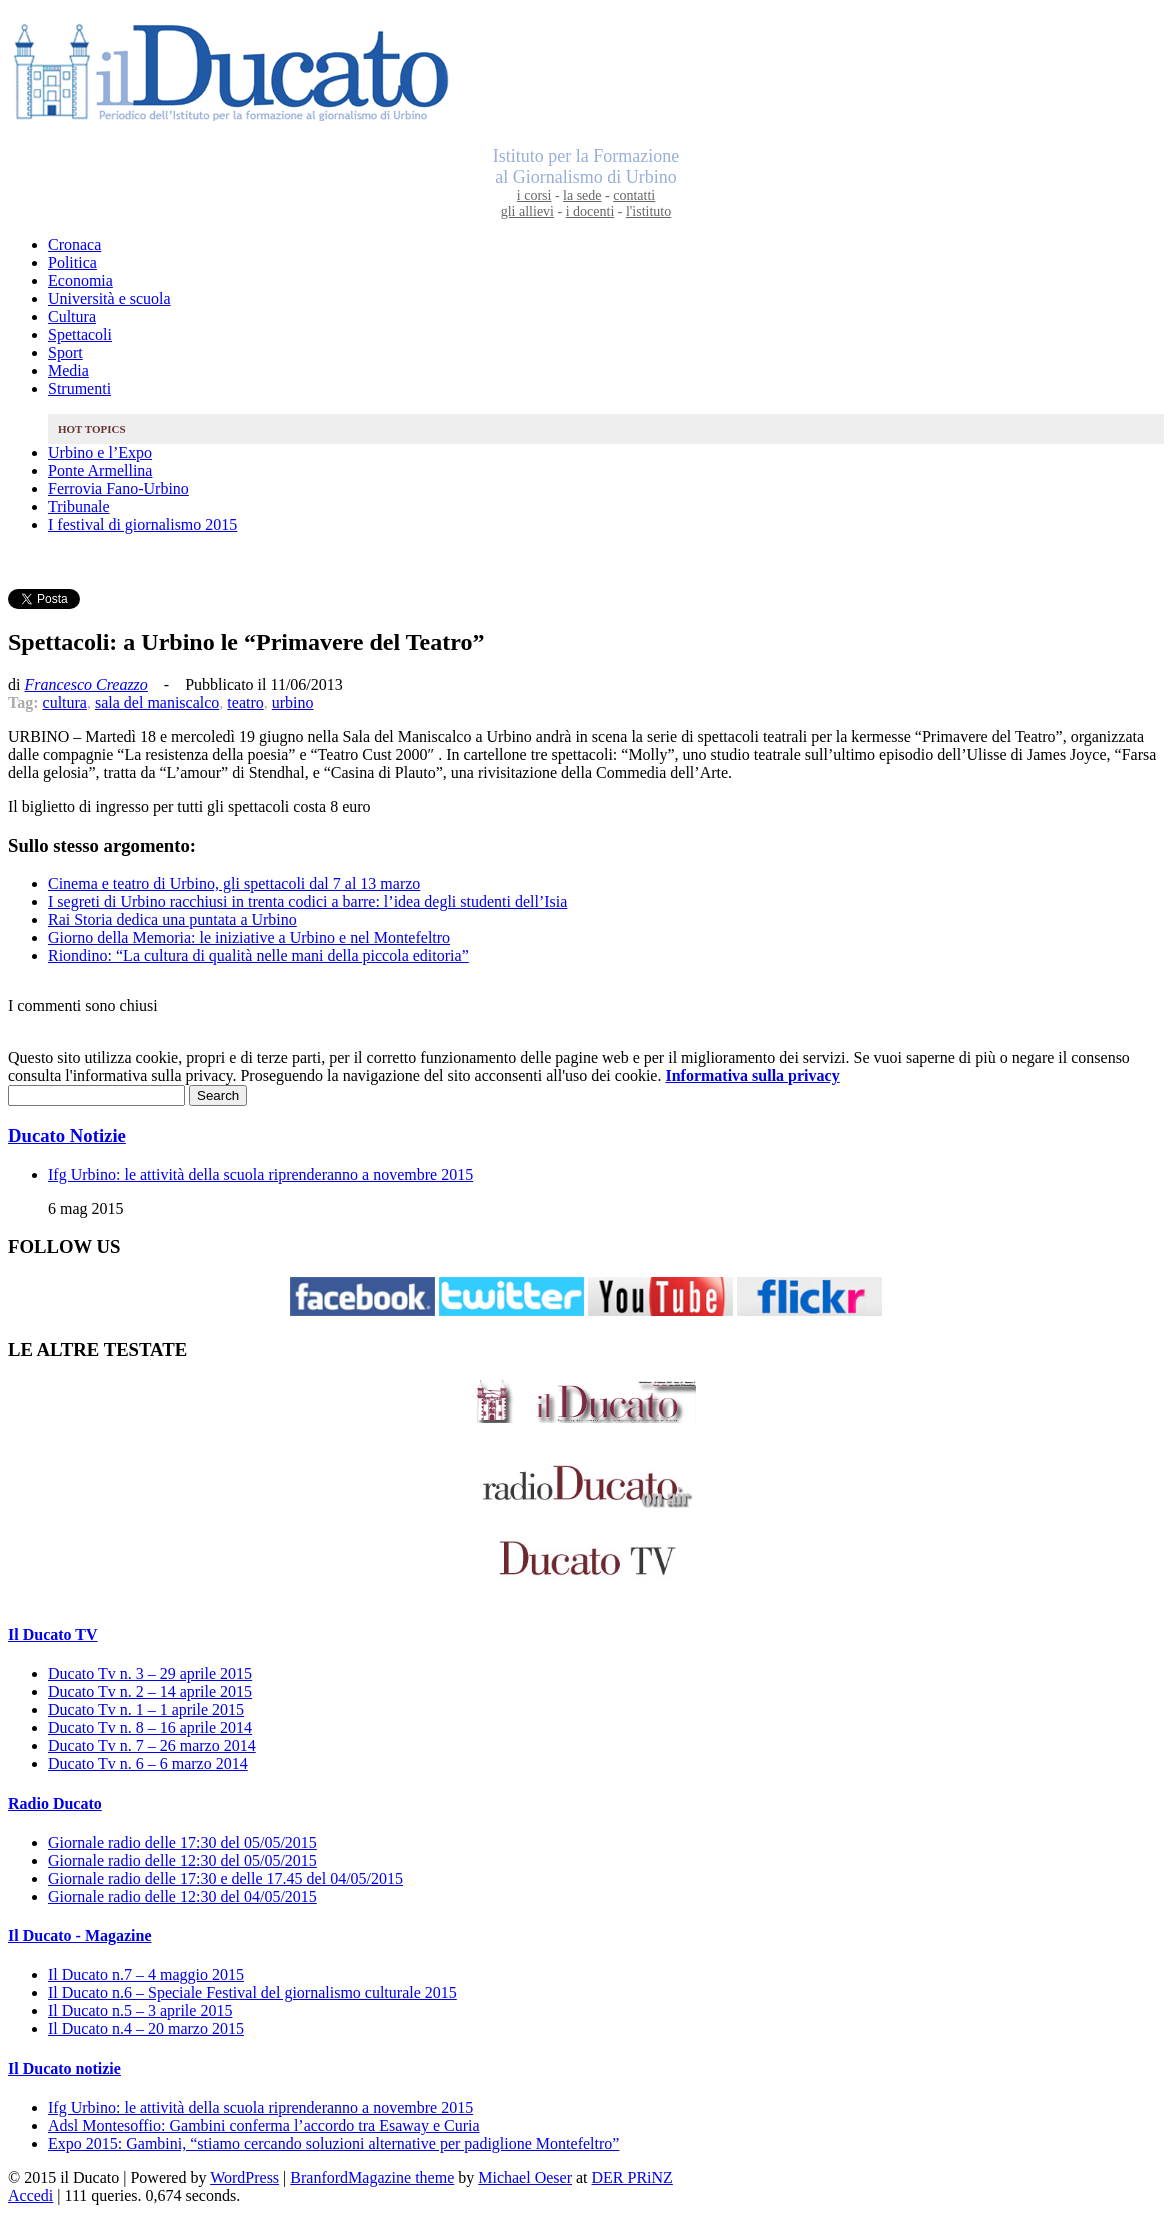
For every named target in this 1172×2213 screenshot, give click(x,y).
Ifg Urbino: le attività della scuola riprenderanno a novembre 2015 (260, 1174)
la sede (582, 195)
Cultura (72, 316)
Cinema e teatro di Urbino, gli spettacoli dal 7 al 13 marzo (234, 883)
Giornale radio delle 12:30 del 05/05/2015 (182, 1860)
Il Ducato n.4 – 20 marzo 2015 (146, 2028)
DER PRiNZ (632, 2177)
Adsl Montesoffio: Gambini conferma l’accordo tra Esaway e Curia (264, 2125)
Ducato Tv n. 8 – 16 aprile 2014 (150, 1727)
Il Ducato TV (53, 1634)
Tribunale (79, 506)
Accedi (30, 2195)
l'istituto (648, 211)
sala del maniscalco (157, 702)
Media (68, 370)
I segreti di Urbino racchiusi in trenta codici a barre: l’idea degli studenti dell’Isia (307, 901)
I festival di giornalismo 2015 (142, 524)
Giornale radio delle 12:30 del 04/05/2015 (182, 1896)
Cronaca (74, 244)
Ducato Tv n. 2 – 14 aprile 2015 (150, 1691)
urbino (293, 702)
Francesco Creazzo (85, 684)
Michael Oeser (525, 2177)
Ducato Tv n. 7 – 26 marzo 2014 (152, 1745)
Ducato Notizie (67, 1135)
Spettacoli (80, 334)
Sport (65, 352)
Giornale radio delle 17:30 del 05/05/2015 (182, 1842)
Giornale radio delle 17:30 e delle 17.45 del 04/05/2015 (225, 1878)
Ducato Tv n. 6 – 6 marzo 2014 (148, 1763)
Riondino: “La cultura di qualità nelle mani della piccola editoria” (258, 955)
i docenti (590, 211)
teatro (245, 702)
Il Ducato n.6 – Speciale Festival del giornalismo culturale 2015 (252, 1992)
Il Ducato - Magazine (80, 1935)
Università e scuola (109, 298)
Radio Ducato (55, 1803)
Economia (80, 280)
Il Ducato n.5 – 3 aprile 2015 (140, 2010)
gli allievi (527, 211)
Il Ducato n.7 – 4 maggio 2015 (146, 1974)
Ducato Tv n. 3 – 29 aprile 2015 (150, 1673)
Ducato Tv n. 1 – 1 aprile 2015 (146, 1709)
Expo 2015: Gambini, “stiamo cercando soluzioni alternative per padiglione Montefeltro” (333, 2143)
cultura (65, 702)
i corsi (534, 195)
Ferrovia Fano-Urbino (118, 488)
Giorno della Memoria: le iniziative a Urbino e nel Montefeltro (249, 937)
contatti (634, 195)
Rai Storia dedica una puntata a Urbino (172, 919)
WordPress (244, 2177)
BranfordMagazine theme (372, 2177)
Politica (72, 262)
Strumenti (79, 388)
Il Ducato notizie (64, 2068)
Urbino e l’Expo (100, 452)
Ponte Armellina (100, 470)
